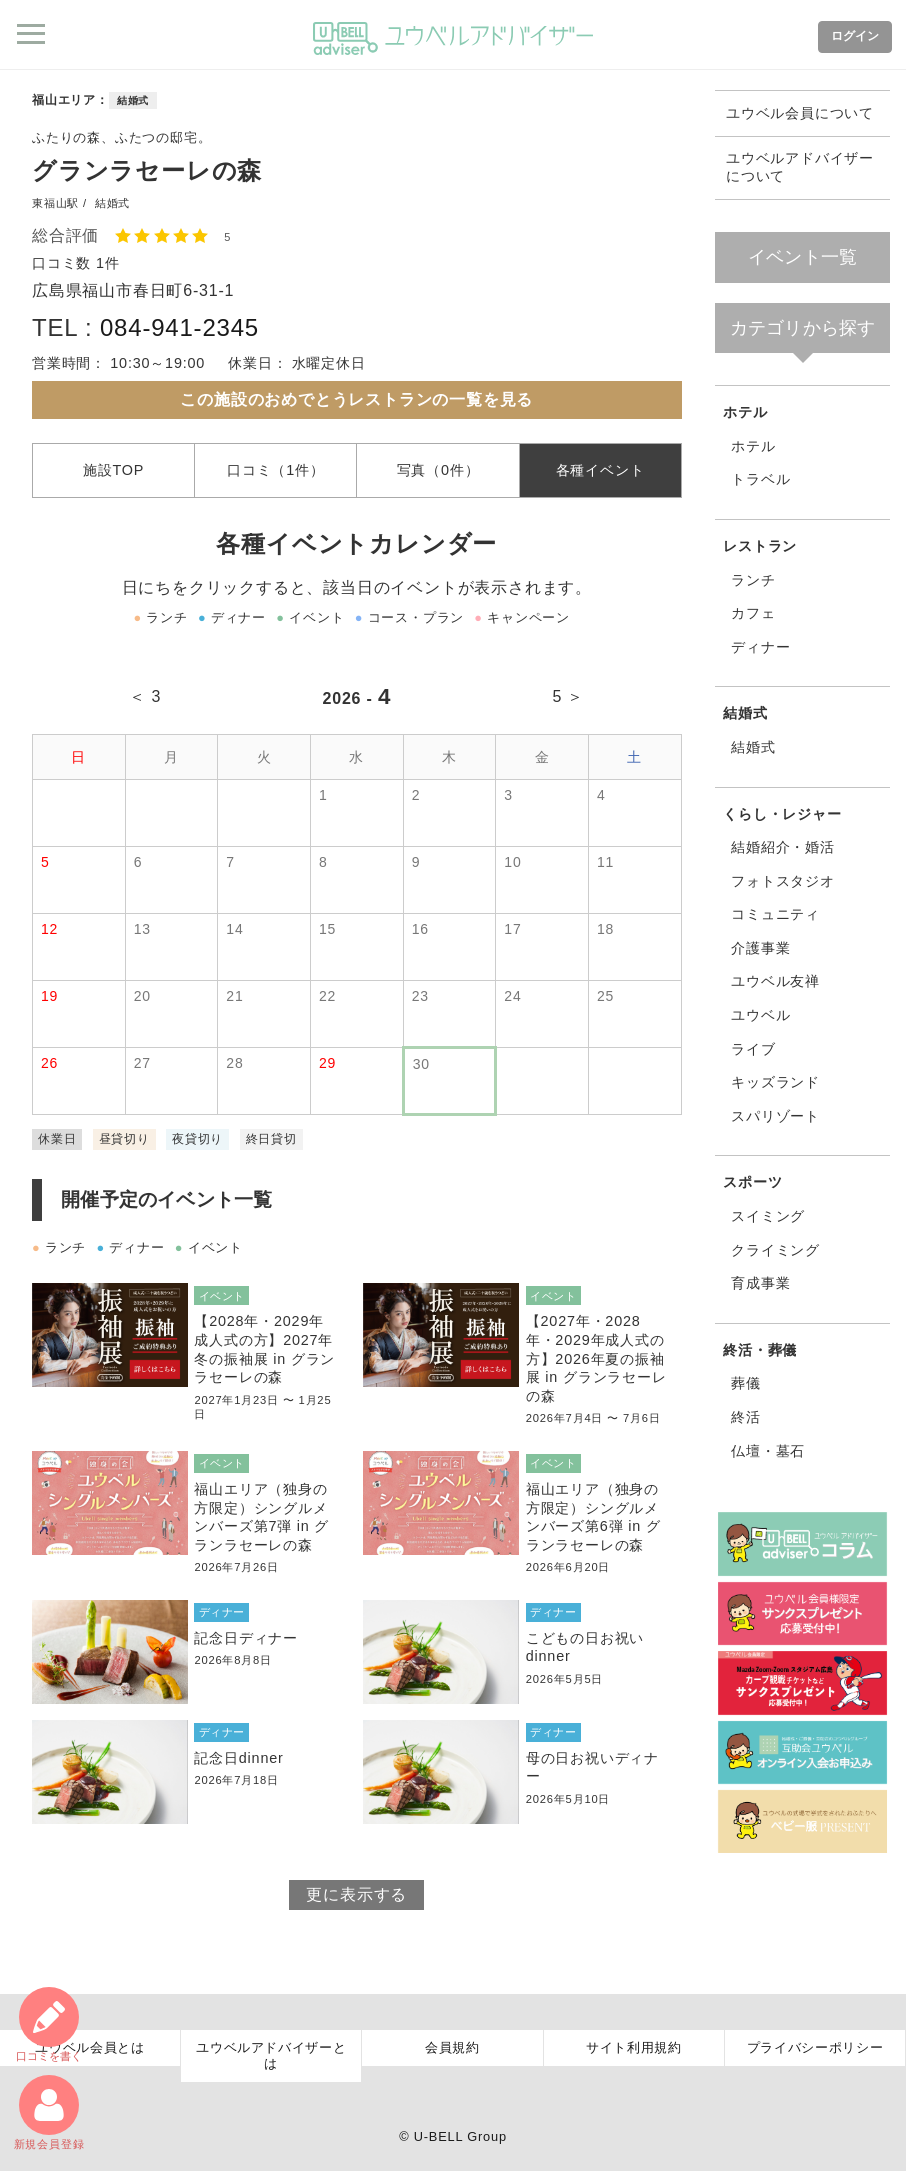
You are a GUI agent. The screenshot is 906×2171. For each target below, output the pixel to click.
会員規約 (452, 2047)
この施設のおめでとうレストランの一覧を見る (356, 399)
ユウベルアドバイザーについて (800, 167)
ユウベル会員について (800, 113)
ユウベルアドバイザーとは (271, 2056)
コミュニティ (775, 914)
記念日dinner (238, 1758)
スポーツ (752, 1182)
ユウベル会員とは (89, 2047)
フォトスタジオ (783, 881)
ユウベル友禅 (775, 981)
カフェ (753, 613)
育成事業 (760, 1283)
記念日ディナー (246, 1638)
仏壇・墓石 (768, 1451)
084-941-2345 (179, 327)
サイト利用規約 (634, 2047)
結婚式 (133, 100)
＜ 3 (145, 696)
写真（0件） (438, 470)
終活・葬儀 (760, 1350)
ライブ (753, 1049)
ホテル (745, 412)
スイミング (768, 1216)
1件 (108, 263)
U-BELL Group (460, 2136)
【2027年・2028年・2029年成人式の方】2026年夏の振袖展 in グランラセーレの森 (596, 1358)
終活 (746, 1417)
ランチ (753, 580)
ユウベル (760, 1015)
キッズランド (775, 1082)
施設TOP (113, 470)
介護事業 (760, 948)
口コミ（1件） (276, 470)
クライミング (775, 1250)
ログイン (855, 36)
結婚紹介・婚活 (783, 847)
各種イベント (600, 470)
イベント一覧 (802, 257)
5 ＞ (568, 696)
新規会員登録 (49, 2112)
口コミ (49, 2024)
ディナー (760, 647)
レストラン (760, 546)
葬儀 (746, 1383)
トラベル (760, 479)
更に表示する (356, 1894)
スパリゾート (775, 1116)
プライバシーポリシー (815, 2047)
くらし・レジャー (782, 814)
